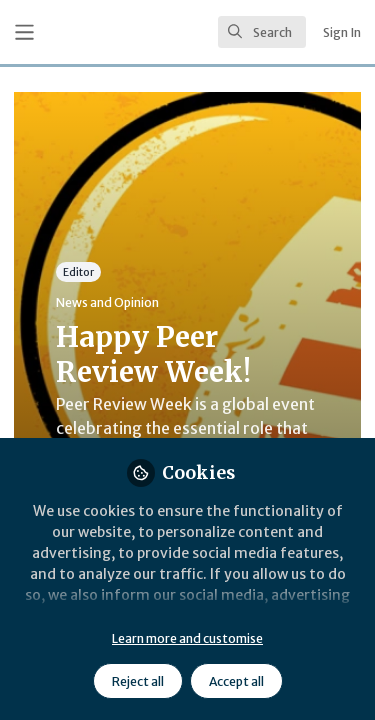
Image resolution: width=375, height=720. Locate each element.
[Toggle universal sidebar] (24, 32)
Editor (78, 271)
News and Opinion (107, 302)
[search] (262, 32)
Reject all (138, 681)
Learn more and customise (187, 638)
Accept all (236, 681)
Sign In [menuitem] (342, 32)
